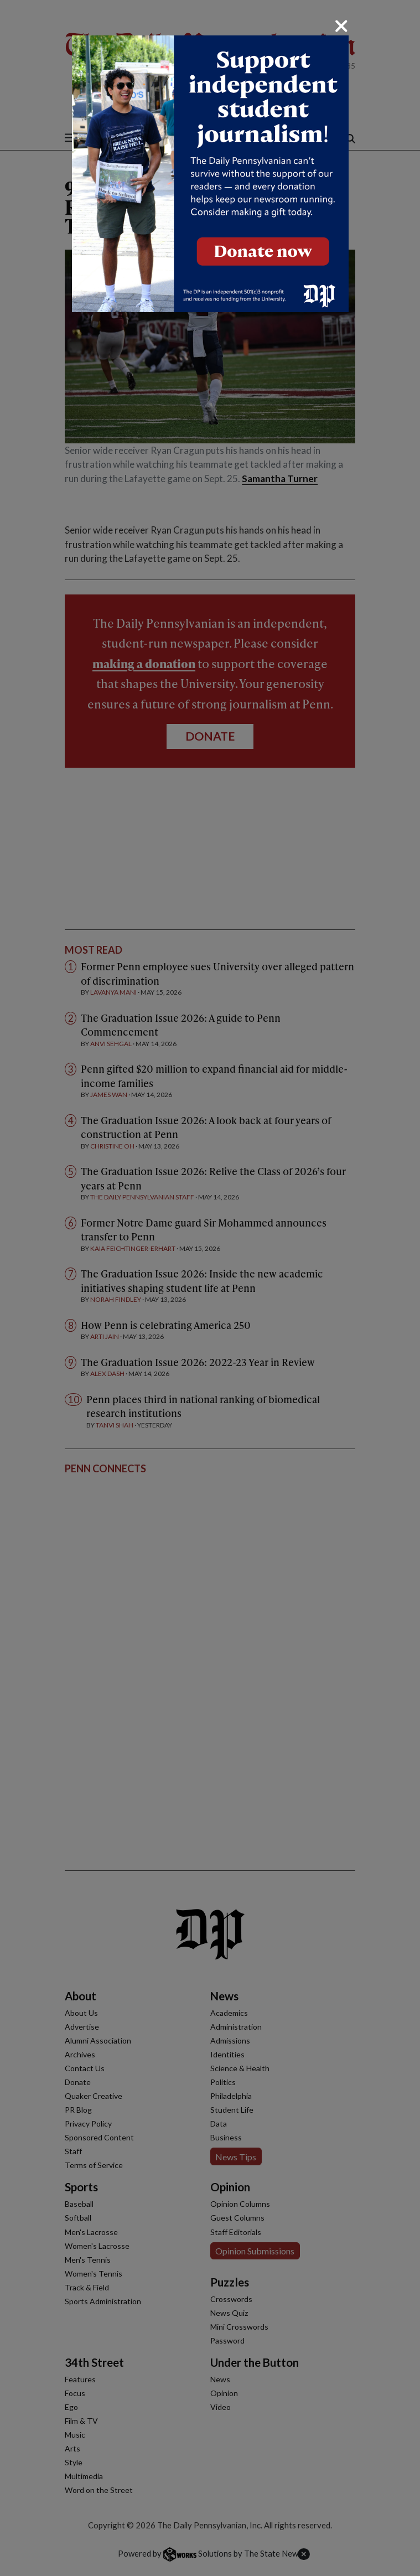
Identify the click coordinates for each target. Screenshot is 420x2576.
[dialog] (210, 1288)
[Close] (341, 26)
